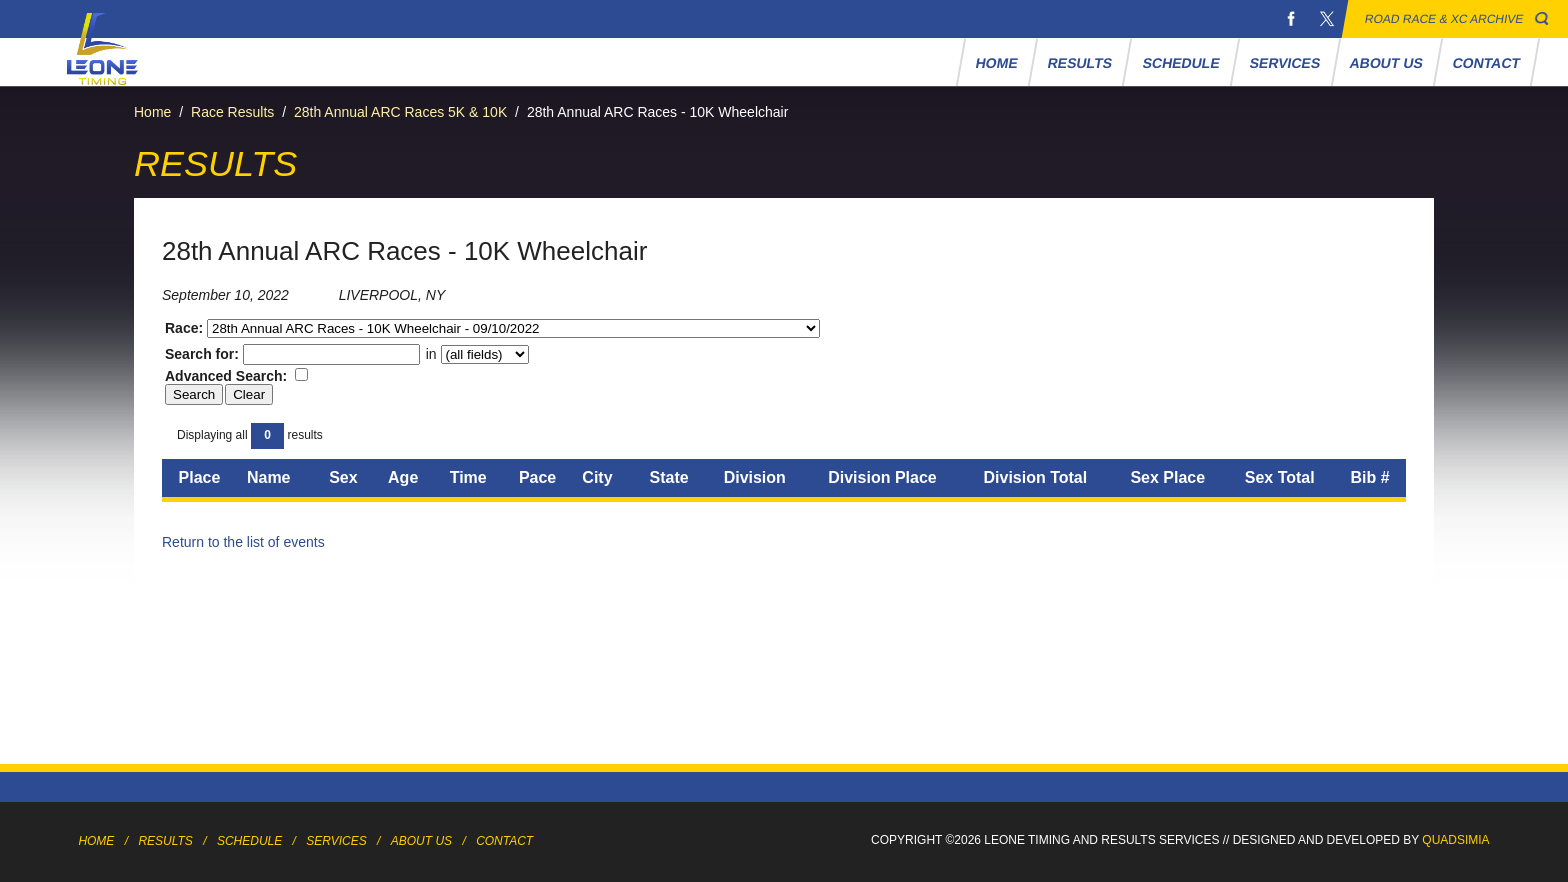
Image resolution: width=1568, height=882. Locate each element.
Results (1080, 63)
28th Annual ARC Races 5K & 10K (400, 112)
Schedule (1181, 63)
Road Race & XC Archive (1444, 19)
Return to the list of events (243, 542)
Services (1284, 63)
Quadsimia (1455, 840)
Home (997, 63)
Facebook (1291, 19)
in (475, 354)
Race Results (232, 112)
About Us (1387, 63)
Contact (1487, 63)
